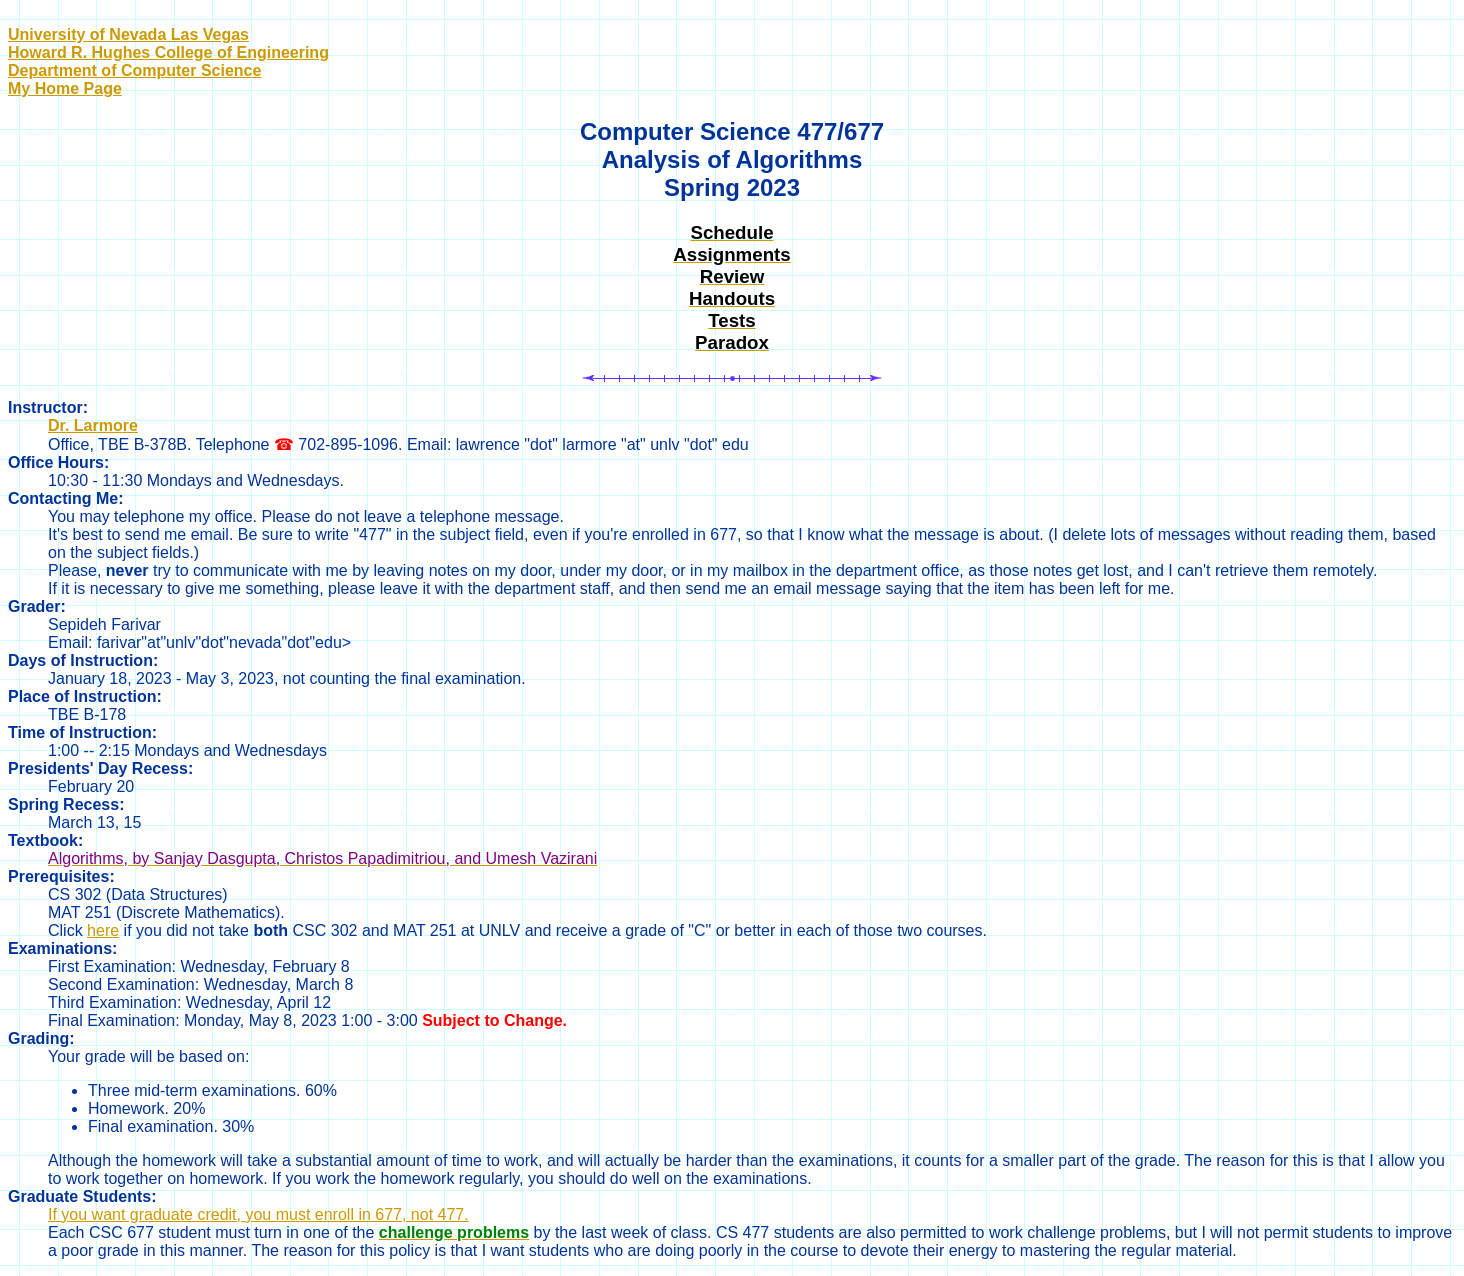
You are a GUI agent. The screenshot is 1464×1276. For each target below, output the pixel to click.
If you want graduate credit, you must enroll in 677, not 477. (258, 1214)
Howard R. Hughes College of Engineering (168, 52)
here (103, 930)
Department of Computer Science (134, 70)
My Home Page (65, 88)
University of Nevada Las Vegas (128, 34)
